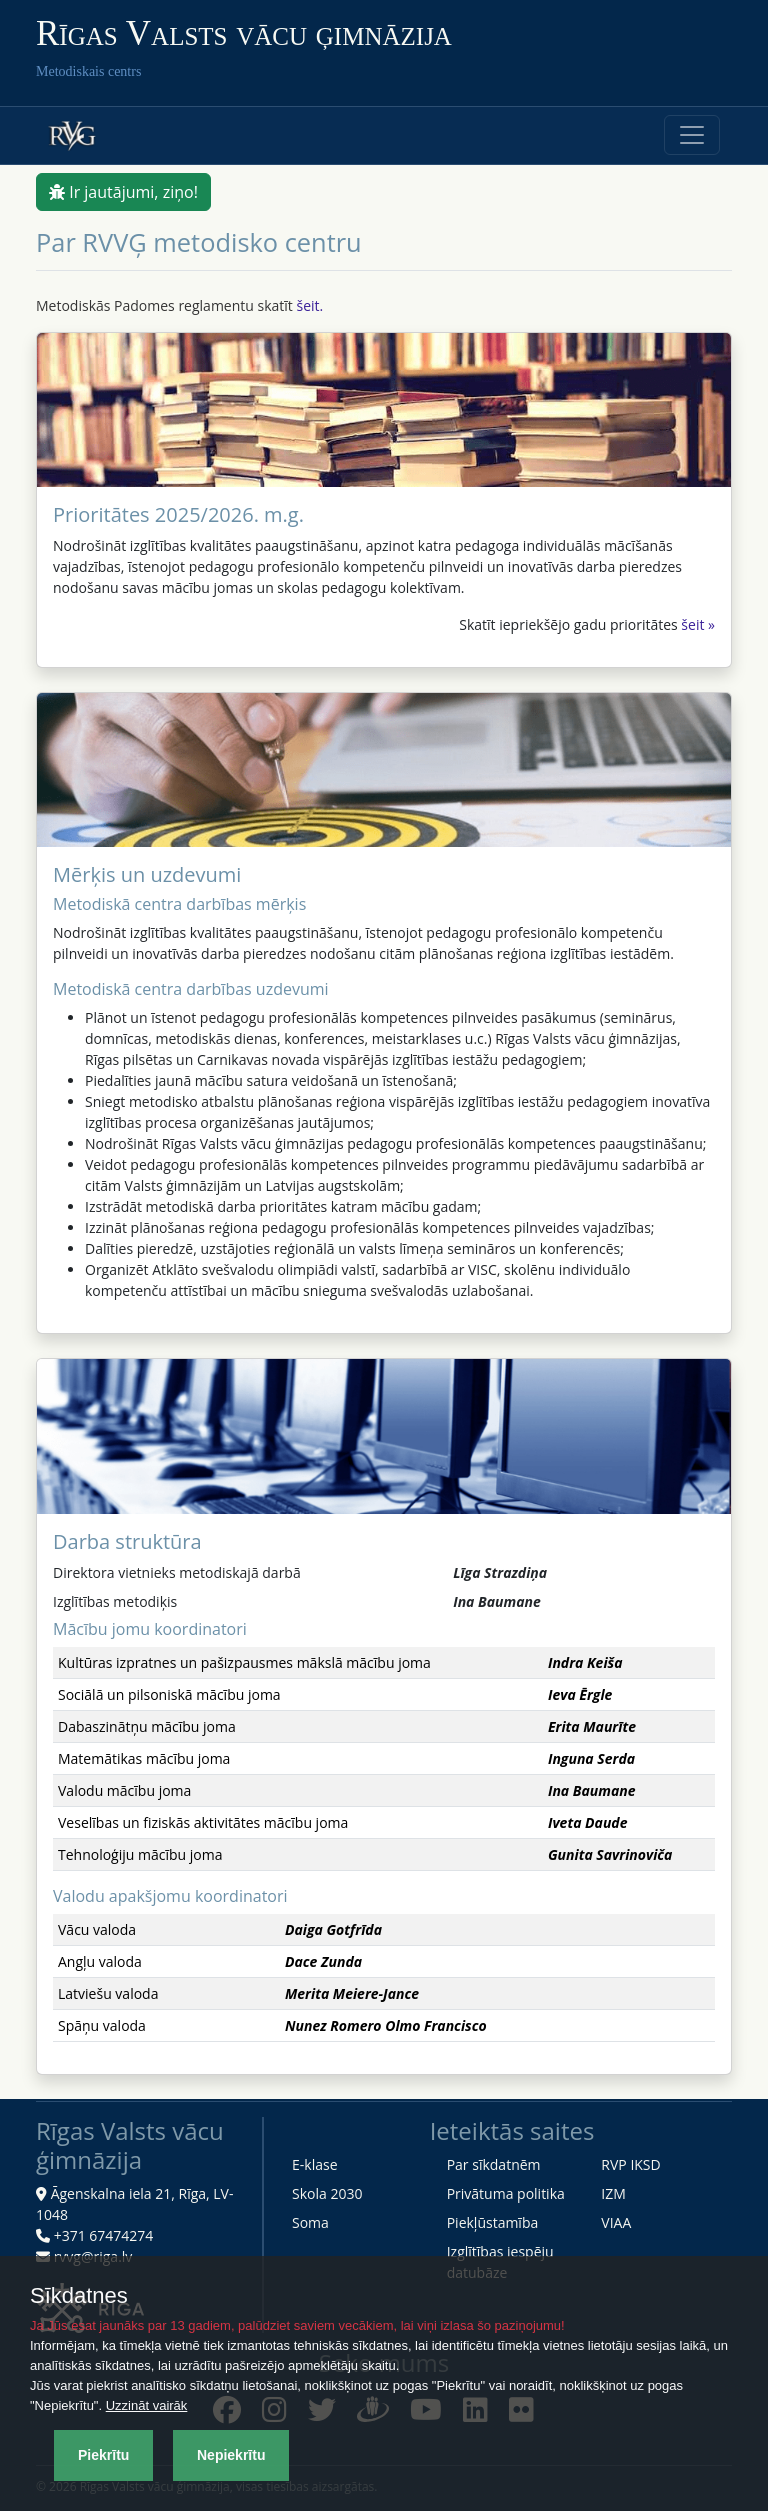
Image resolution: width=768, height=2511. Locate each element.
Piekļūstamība (493, 2222)
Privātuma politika (506, 2193)
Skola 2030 (327, 2193)
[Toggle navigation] (692, 135)
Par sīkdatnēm (494, 2164)
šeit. (309, 305)
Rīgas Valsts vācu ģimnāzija (244, 33)
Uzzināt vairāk (147, 2405)
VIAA (616, 2222)
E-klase (315, 2164)
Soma (310, 2222)
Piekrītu (103, 2455)
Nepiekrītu (231, 2455)
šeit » (698, 624)
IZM (613, 2193)
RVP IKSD (630, 2164)
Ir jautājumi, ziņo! (123, 192)
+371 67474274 (104, 2235)
